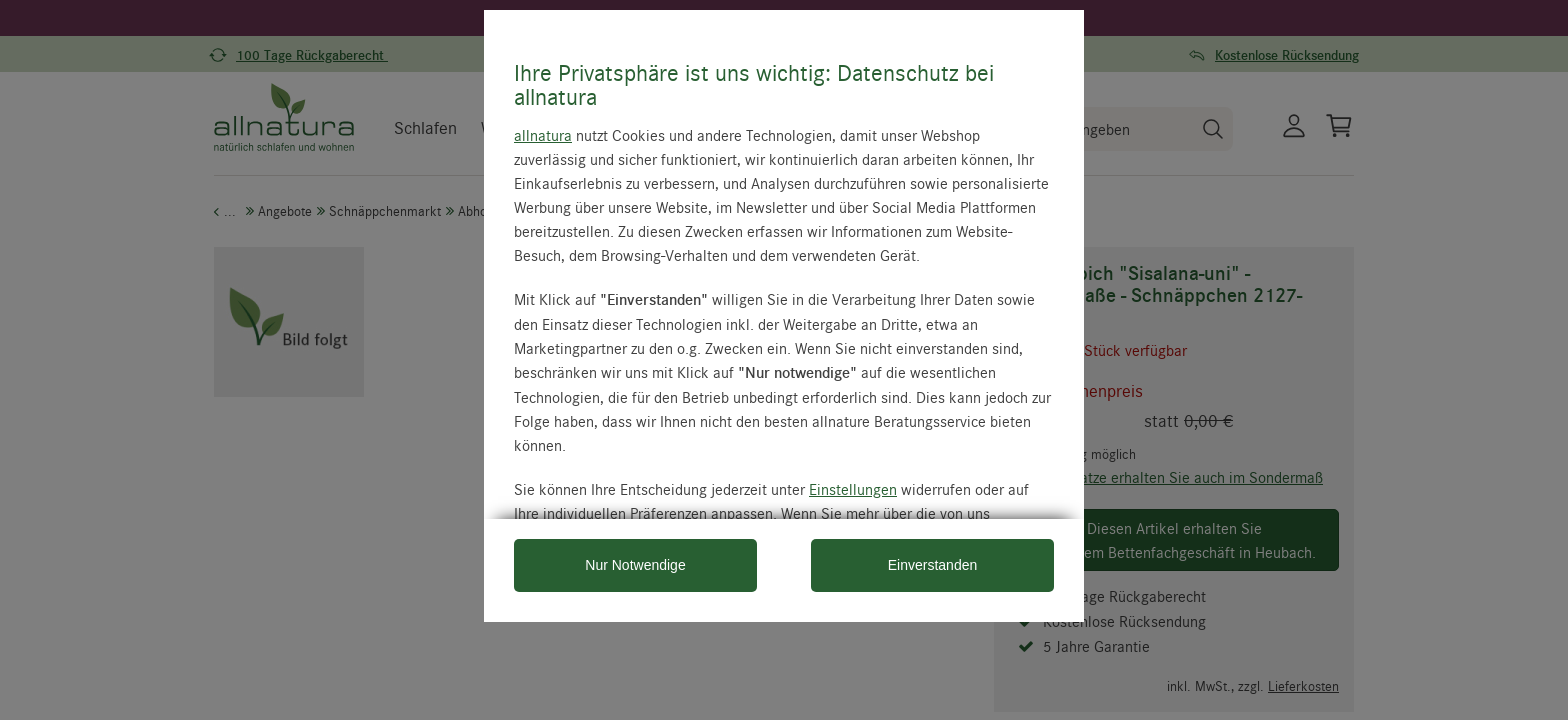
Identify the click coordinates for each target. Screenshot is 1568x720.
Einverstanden (933, 565)
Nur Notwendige (635, 565)
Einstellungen (853, 489)
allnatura (543, 135)
